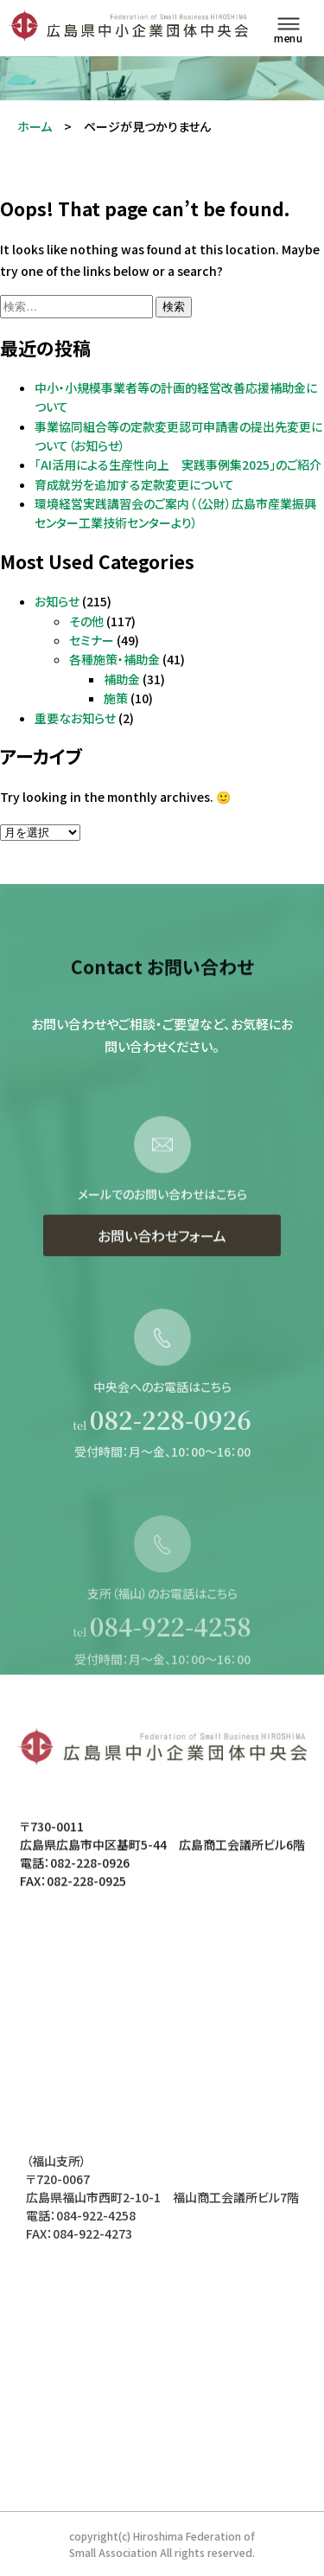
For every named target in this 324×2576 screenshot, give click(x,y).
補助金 (122, 679)
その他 (86, 621)
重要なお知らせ (75, 718)
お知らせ (57, 601)
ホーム (34, 126)
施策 (116, 698)
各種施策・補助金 (114, 659)
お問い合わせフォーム (162, 1265)
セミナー (91, 640)
